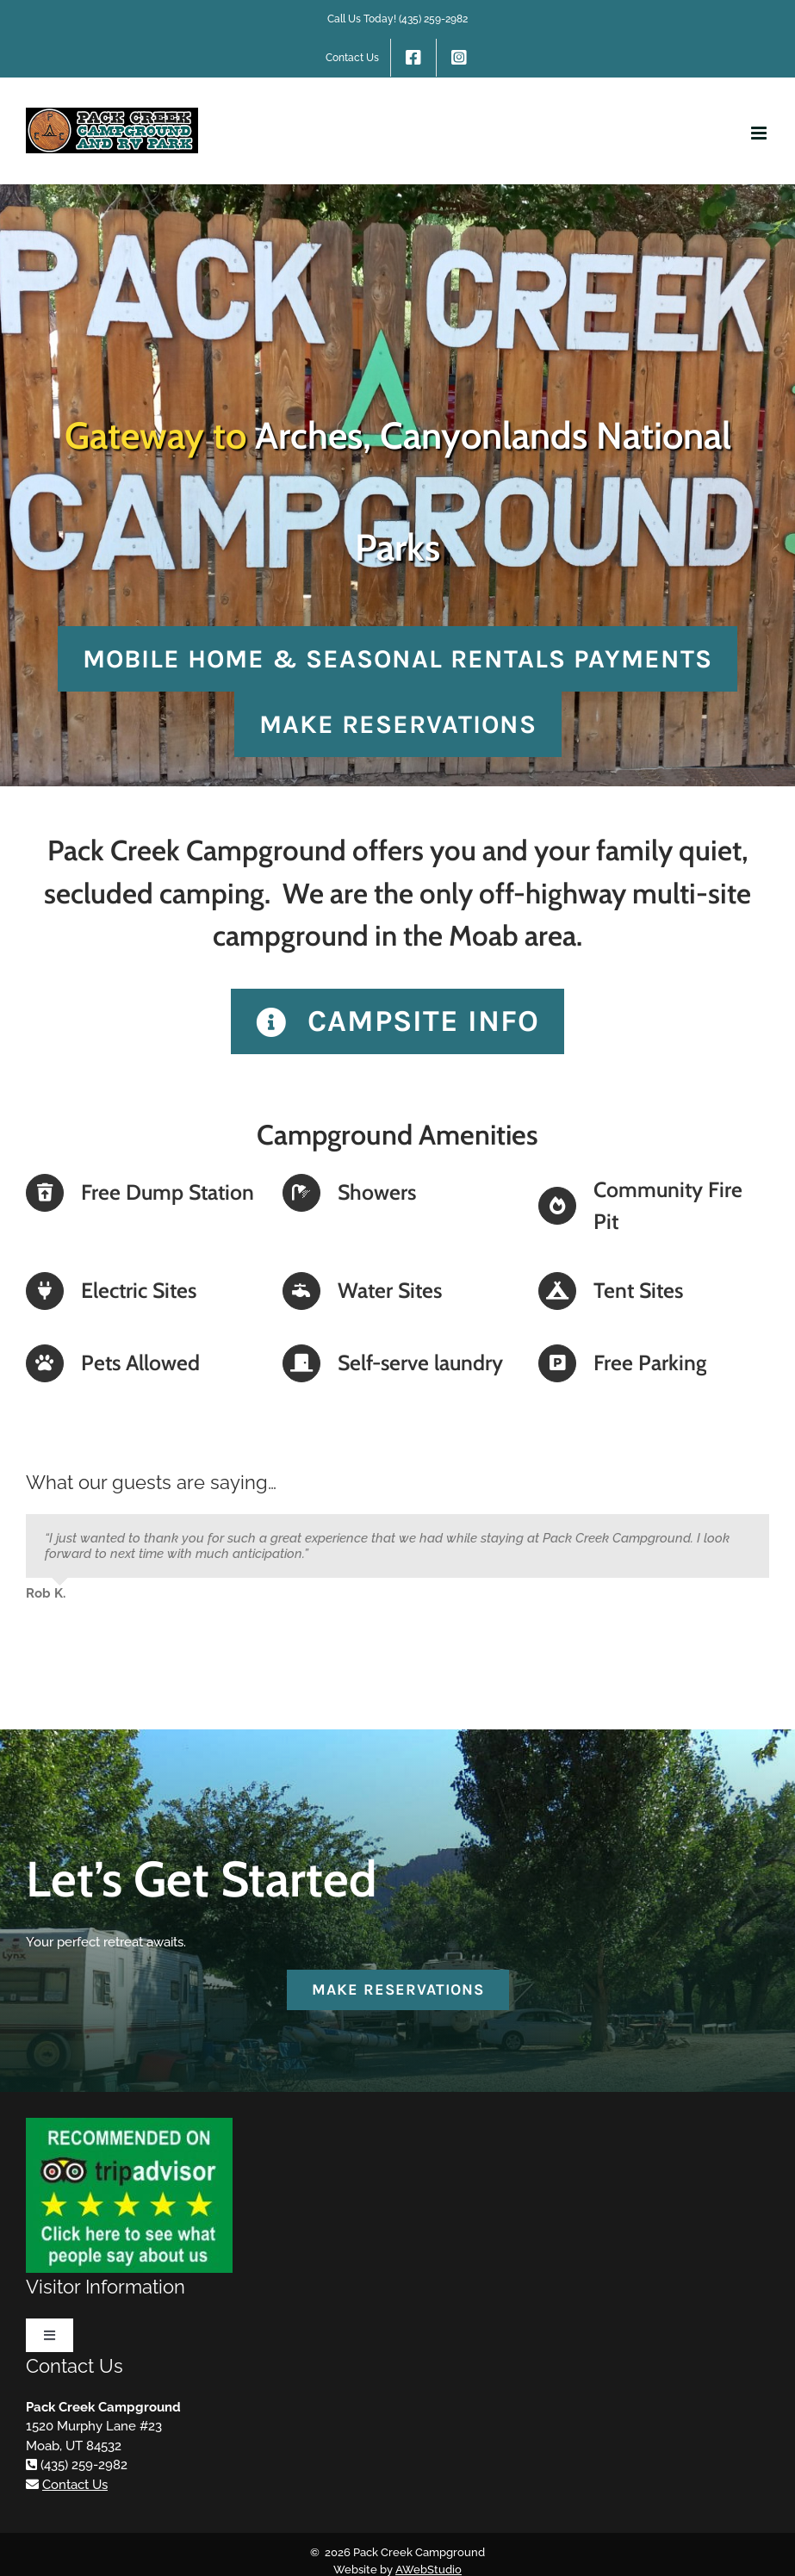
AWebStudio (428, 2569)
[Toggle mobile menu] (760, 133)
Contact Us (75, 2484)
